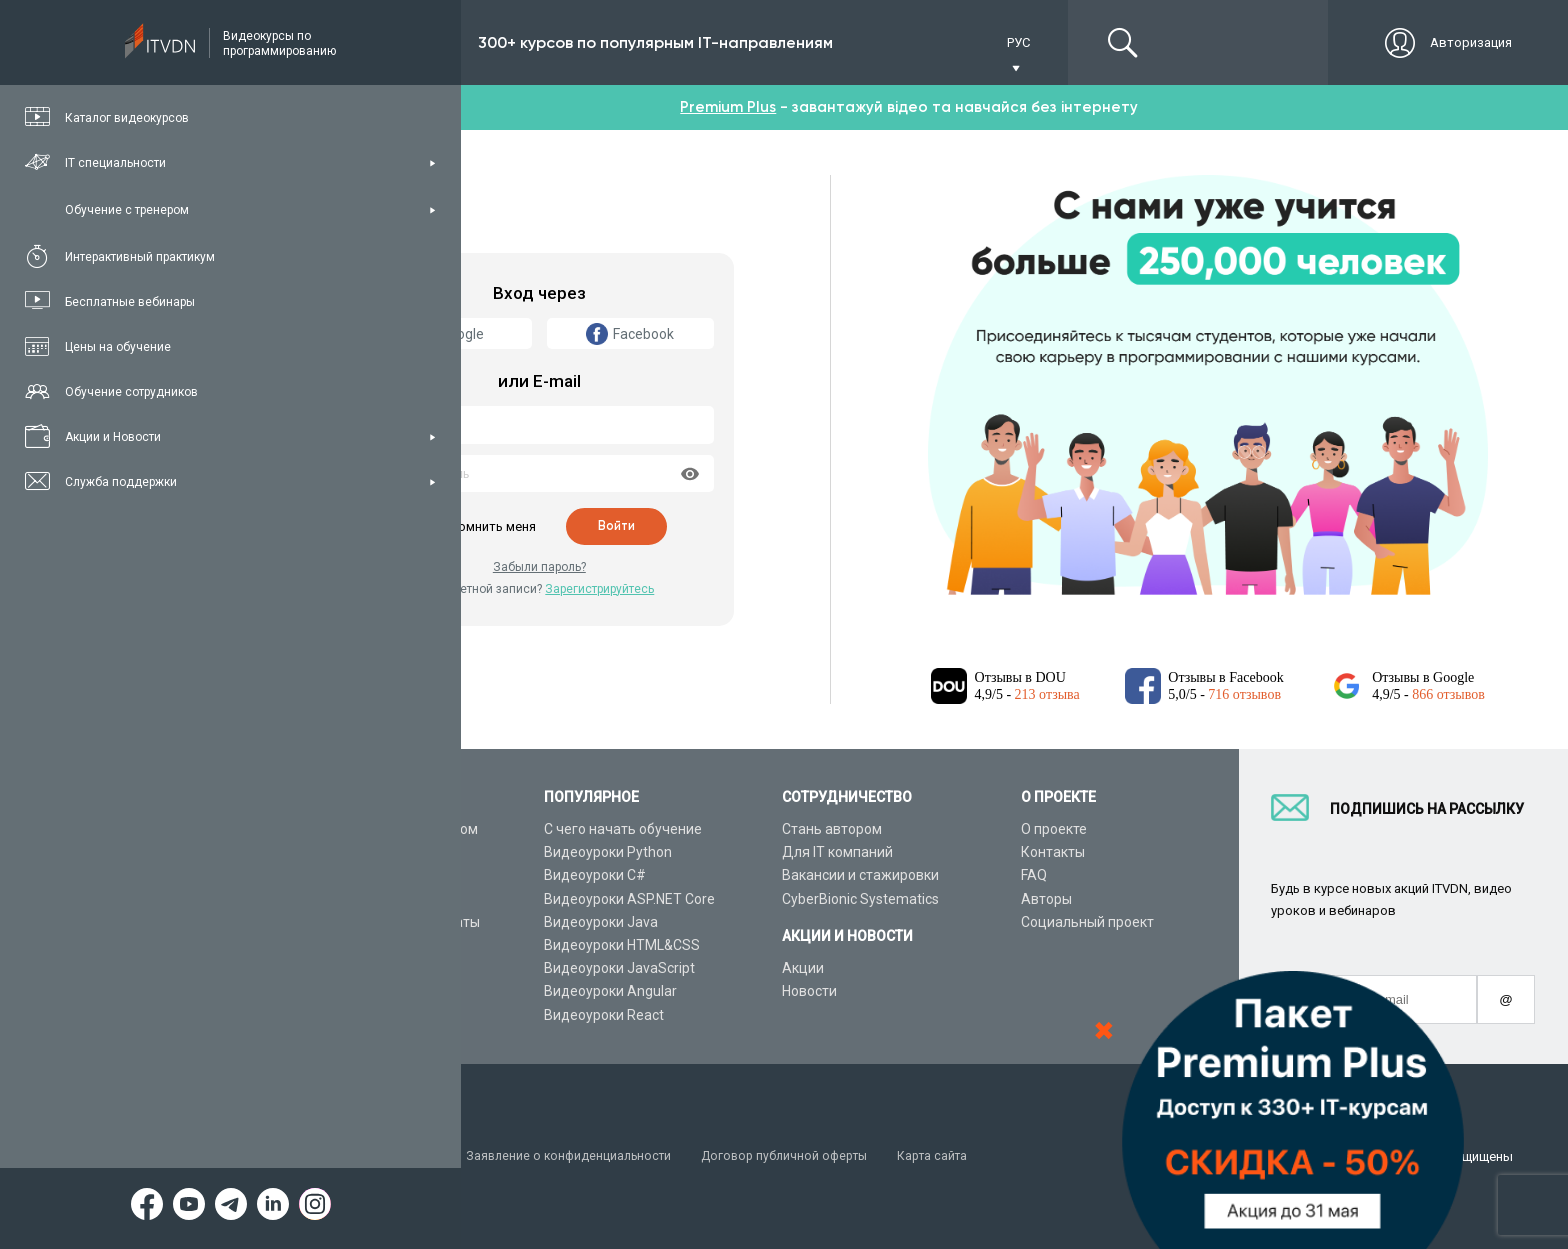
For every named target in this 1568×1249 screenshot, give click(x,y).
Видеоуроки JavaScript (619, 968)
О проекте (1054, 829)
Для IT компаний (837, 852)
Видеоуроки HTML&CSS (622, 945)
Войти (617, 526)
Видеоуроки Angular (610, 991)
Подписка (376, 42)
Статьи (328, 991)
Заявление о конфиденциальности (578, 1156)
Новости (809, 991)
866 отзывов (1448, 694)
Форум (327, 1015)
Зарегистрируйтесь (599, 589)
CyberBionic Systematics (860, 899)
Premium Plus (728, 107)
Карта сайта (956, 1156)
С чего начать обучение (623, 829)
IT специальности (363, 875)
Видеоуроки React (604, 1015)
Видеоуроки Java (601, 922)
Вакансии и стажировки (860, 875)
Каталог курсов (356, 852)
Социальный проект (1087, 922)
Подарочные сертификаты (392, 922)
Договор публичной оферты (802, 1156)
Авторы (1046, 899)
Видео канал (347, 968)
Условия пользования (373, 1156)
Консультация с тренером (391, 829)
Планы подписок (359, 899)
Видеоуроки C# (595, 875)
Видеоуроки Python (608, 852)
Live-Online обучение (373, 945)
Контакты (1053, 852)
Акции (803, 968)
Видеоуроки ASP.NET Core (629, 899)
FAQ (1034, 875)
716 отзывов (1244, 694)
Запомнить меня (484, 526)
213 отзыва (1047, 694)
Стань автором (832, 829)
